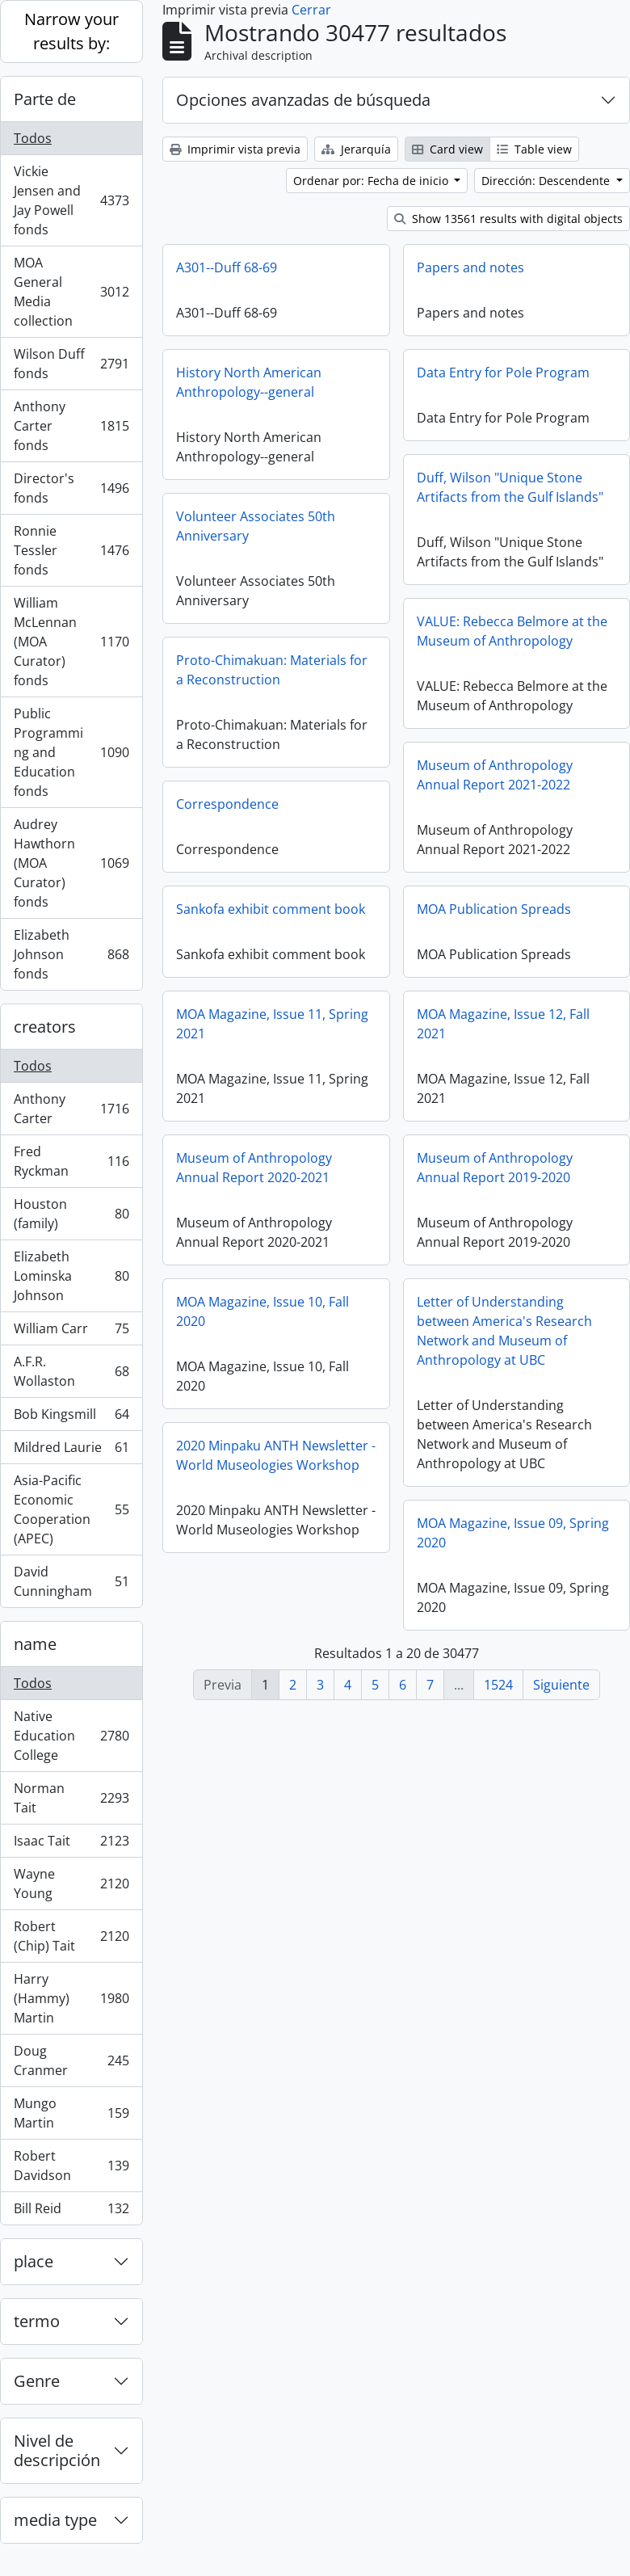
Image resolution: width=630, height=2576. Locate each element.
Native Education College (71, 1735)
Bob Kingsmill (71, 1417)
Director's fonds (71, 488)
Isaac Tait (71, 1844)
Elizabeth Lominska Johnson (71, 1276)
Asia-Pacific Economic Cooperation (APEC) (71, 1509)
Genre (37, 2381)
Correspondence (227, 804)
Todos (33, 138)
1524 (498, 1685)
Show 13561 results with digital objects (508, 218)
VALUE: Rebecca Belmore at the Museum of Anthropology (512, 631)
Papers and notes (470, 267)
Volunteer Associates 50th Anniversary (255, 526)
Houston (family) (71, 1213)
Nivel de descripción (57, 2450)
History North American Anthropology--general (248, 382)
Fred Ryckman (71, 1161)
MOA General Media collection (71, 292)
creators (45, 1027)
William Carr (71, 1332)
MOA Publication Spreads (494, 909)
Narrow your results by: (71, 31)
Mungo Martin (71, 2113)
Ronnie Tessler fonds (71, 550)
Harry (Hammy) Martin (71, 1998)
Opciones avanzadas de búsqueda (303, 100)
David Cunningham (71, 1581)
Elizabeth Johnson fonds (71, 954)
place (33, 2261)
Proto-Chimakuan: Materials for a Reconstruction (272, 669)
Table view (534, 149)
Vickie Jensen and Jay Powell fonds (71, 200)
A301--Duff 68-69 (226, 267)
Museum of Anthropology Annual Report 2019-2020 (495, 1167)
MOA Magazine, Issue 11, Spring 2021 (272, 1023)
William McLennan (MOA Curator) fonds (71, 641)
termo (37, 2321)
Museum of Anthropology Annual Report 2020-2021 (254, 1167)
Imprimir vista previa (235, 149)
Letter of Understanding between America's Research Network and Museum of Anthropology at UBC (504, 1331)
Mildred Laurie (71, 1450)
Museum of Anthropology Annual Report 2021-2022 (495, 774)
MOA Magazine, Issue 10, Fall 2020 (262, 1311)
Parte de (45, 99)
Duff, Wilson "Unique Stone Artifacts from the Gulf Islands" (510, 487)
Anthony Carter (71, 1108)
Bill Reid (71, 2212)
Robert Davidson (71, 2165)
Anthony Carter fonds (71, 426)
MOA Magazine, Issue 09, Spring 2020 (513, 1532)
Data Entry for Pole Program (503, 372)
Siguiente (561, 1685)
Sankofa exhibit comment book (270, 909)
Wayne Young (71, 1883)
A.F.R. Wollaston (71, 1371)
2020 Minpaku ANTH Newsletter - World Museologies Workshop (276, 1455)
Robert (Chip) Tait (71, 1936)
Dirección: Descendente (547, 180)
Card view (447, 149)
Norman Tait (71, 1797)
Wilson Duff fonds (71, 363)
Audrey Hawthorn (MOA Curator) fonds (71, 863)
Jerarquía (356, 149)
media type (55, 2520)
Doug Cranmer (71, 2060)
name (35, 1644)
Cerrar (311, 10)
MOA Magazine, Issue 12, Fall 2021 (503, 1023)
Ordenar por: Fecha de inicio (372, 180)
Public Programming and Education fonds (71, 752)
